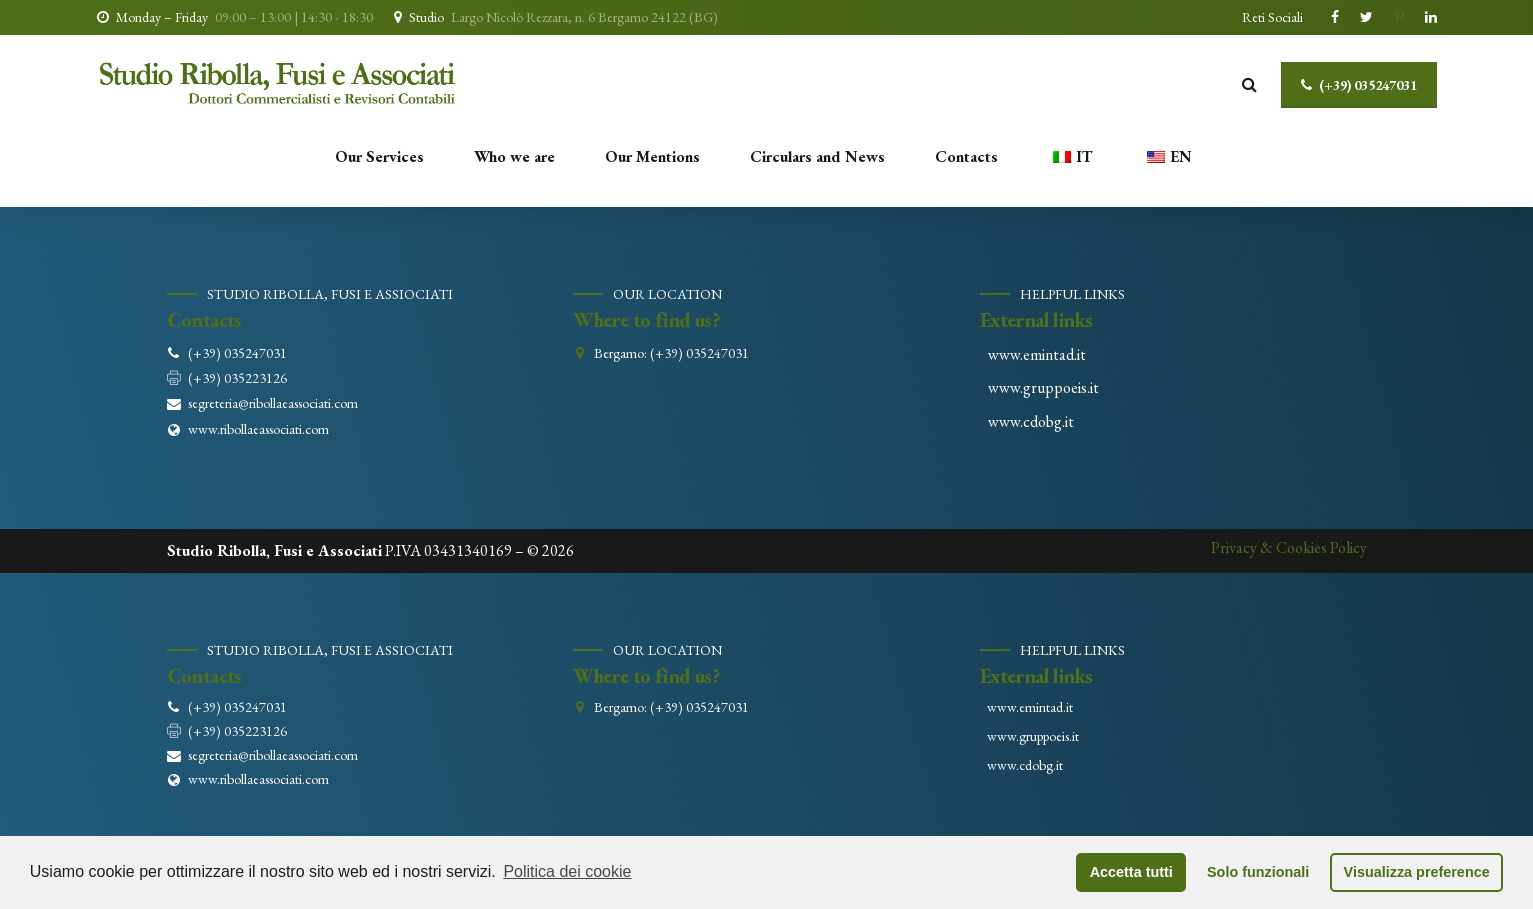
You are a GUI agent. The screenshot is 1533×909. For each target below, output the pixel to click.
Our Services (379, 156)
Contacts (966, 156)
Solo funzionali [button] (1258, 872)
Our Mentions (652, 156)
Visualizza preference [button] (1417, 872)
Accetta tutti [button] (1131, 872)
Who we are (514, 156)
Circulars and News (817, 156)
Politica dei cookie (567, 871)
